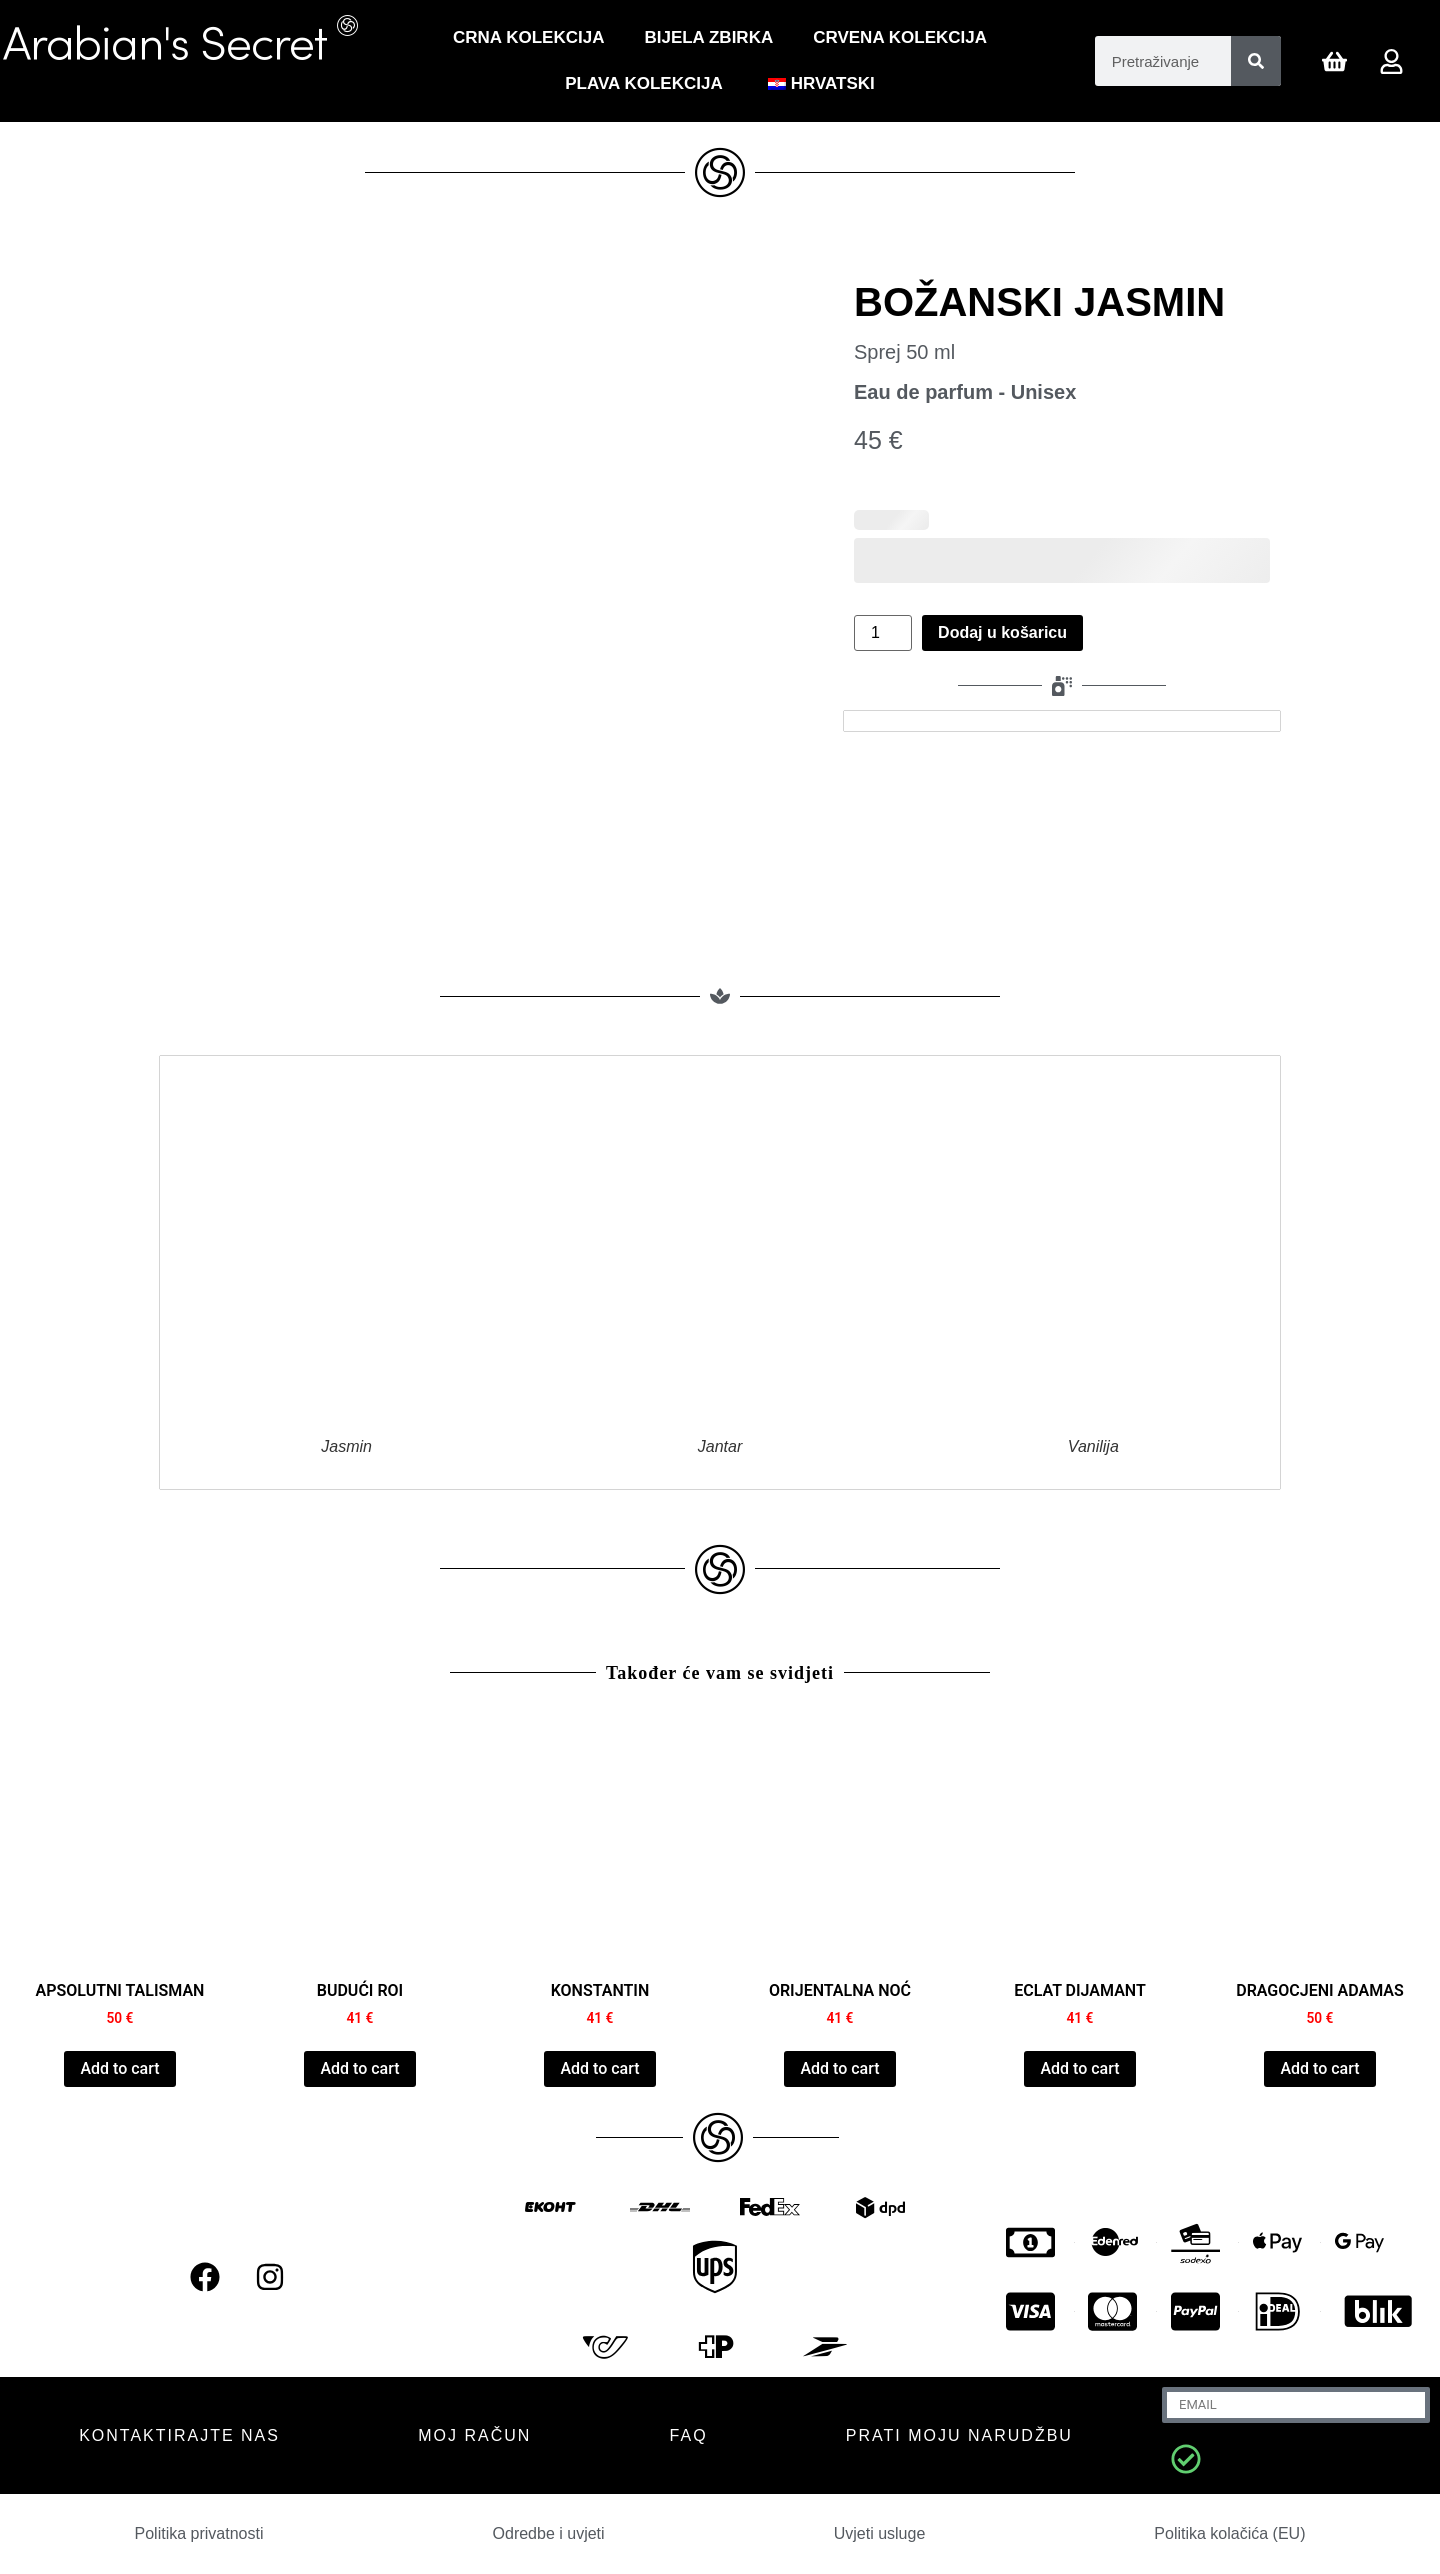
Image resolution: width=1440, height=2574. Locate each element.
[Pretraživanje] (1256, 61)
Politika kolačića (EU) (1229, 2533)
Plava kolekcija (643, 83)
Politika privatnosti (199, 2533)
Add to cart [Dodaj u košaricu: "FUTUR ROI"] (359, 2068)
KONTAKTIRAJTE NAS (179, 2435)
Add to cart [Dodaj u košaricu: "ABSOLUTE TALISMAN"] (119, 2068)
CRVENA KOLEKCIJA (900, 37)
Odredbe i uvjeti (549, 2533)
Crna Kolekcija (528, 37)
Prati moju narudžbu (959, 2435)
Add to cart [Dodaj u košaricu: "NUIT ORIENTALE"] (839, 2068)
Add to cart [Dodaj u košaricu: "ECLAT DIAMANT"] (1079, 2068)
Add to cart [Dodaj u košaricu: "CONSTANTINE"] (599, 2068)
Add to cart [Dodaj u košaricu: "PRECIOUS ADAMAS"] (1319, 2068)
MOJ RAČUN (474, 2435)
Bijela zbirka (708, 37)
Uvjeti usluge (880, 2533)
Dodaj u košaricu (1002, 632)
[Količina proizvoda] (883, 633)
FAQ (689, 2435)
